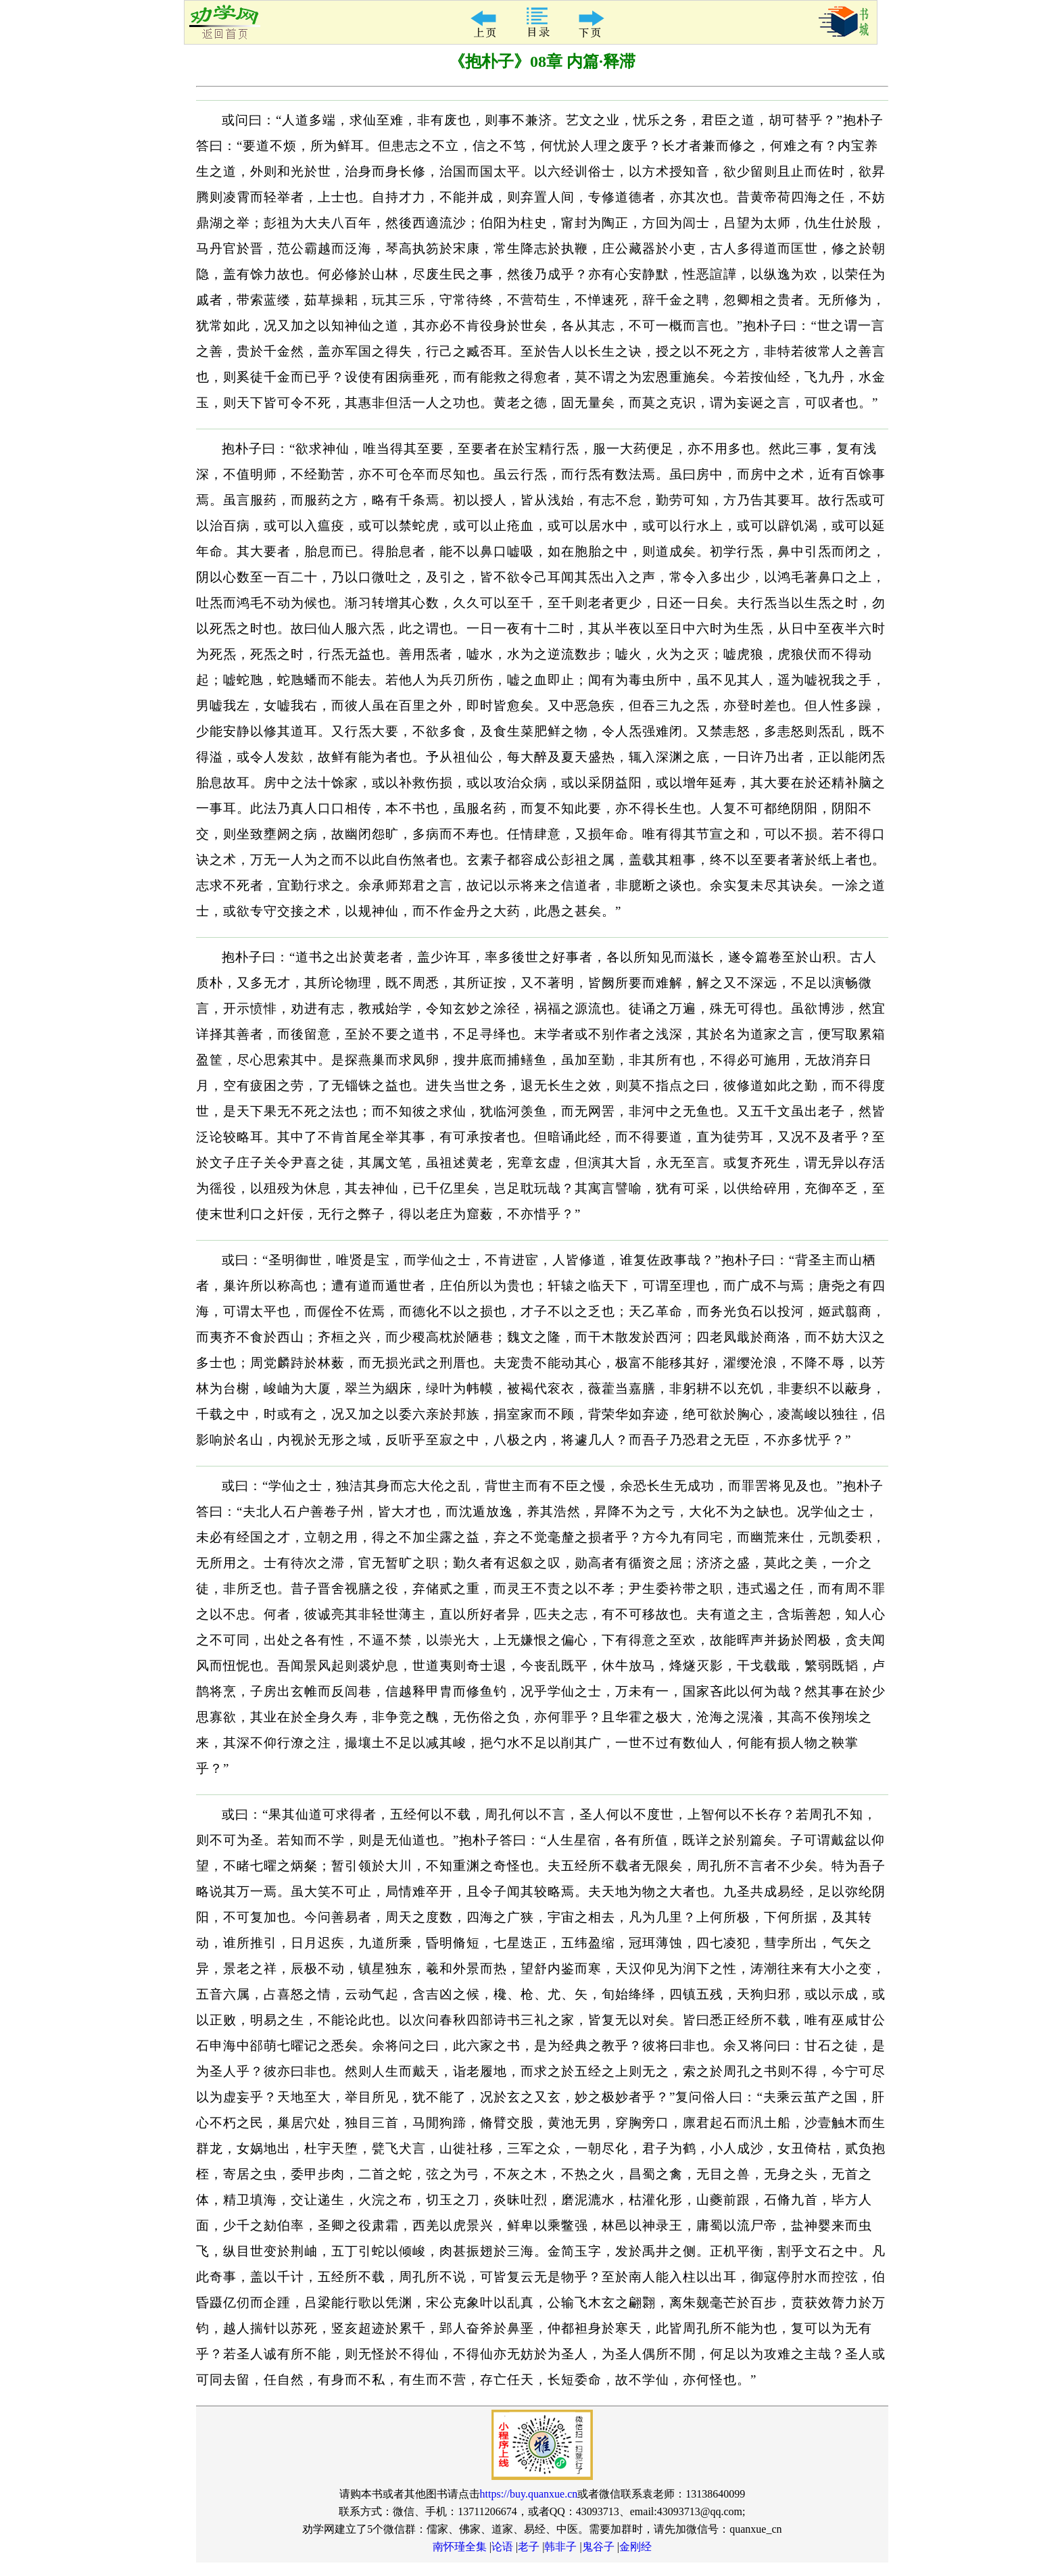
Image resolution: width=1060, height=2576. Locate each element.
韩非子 (560, 2546)
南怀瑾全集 (460, 2546)
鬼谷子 (598, 2546)
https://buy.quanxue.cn (529, 2494)
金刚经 (635, 2546)
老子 (528, 2546)
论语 (502, 2546)
